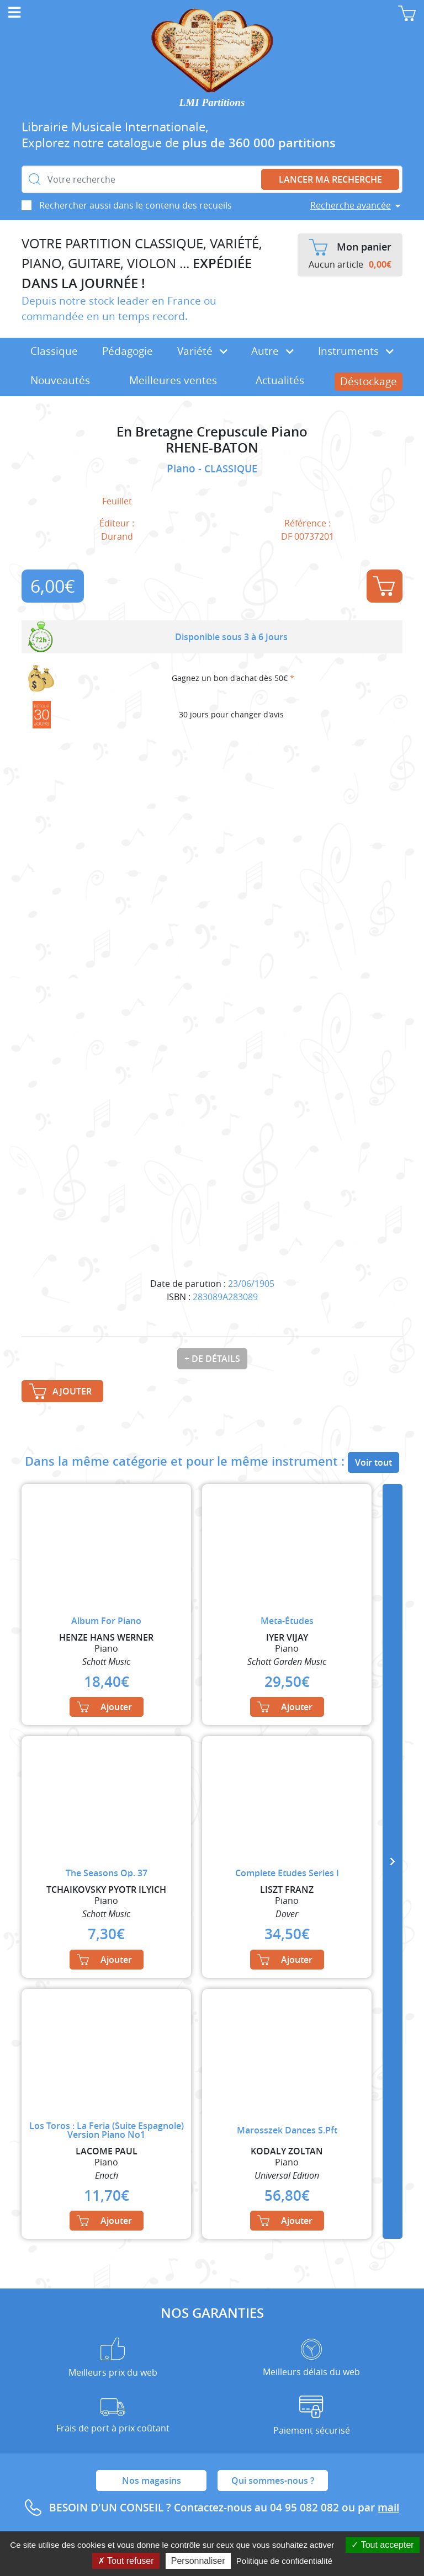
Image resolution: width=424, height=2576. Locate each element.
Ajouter (384, 586)
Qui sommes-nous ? (272, 2480)
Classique (54, 351)
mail (388, 2507)
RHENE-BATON (212, 448)
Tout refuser (126, 2561)
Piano (182, 468)
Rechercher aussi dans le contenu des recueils (135, 205)
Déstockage (368, 381)
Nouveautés (60, 380)
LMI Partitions (212, 102)
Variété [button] (202, 351)
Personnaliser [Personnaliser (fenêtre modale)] (198, 2561)
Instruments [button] (356, 351)
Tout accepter (382, 2545)
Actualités (280, 380)
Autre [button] (272, 351)
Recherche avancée (350, 205)
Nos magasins (151, 2480)
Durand (117, 536)
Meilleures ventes (173, 380)
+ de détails (212, 1359)
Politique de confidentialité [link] (284, 2561)
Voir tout (373, 1462)
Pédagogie (127, 351)
